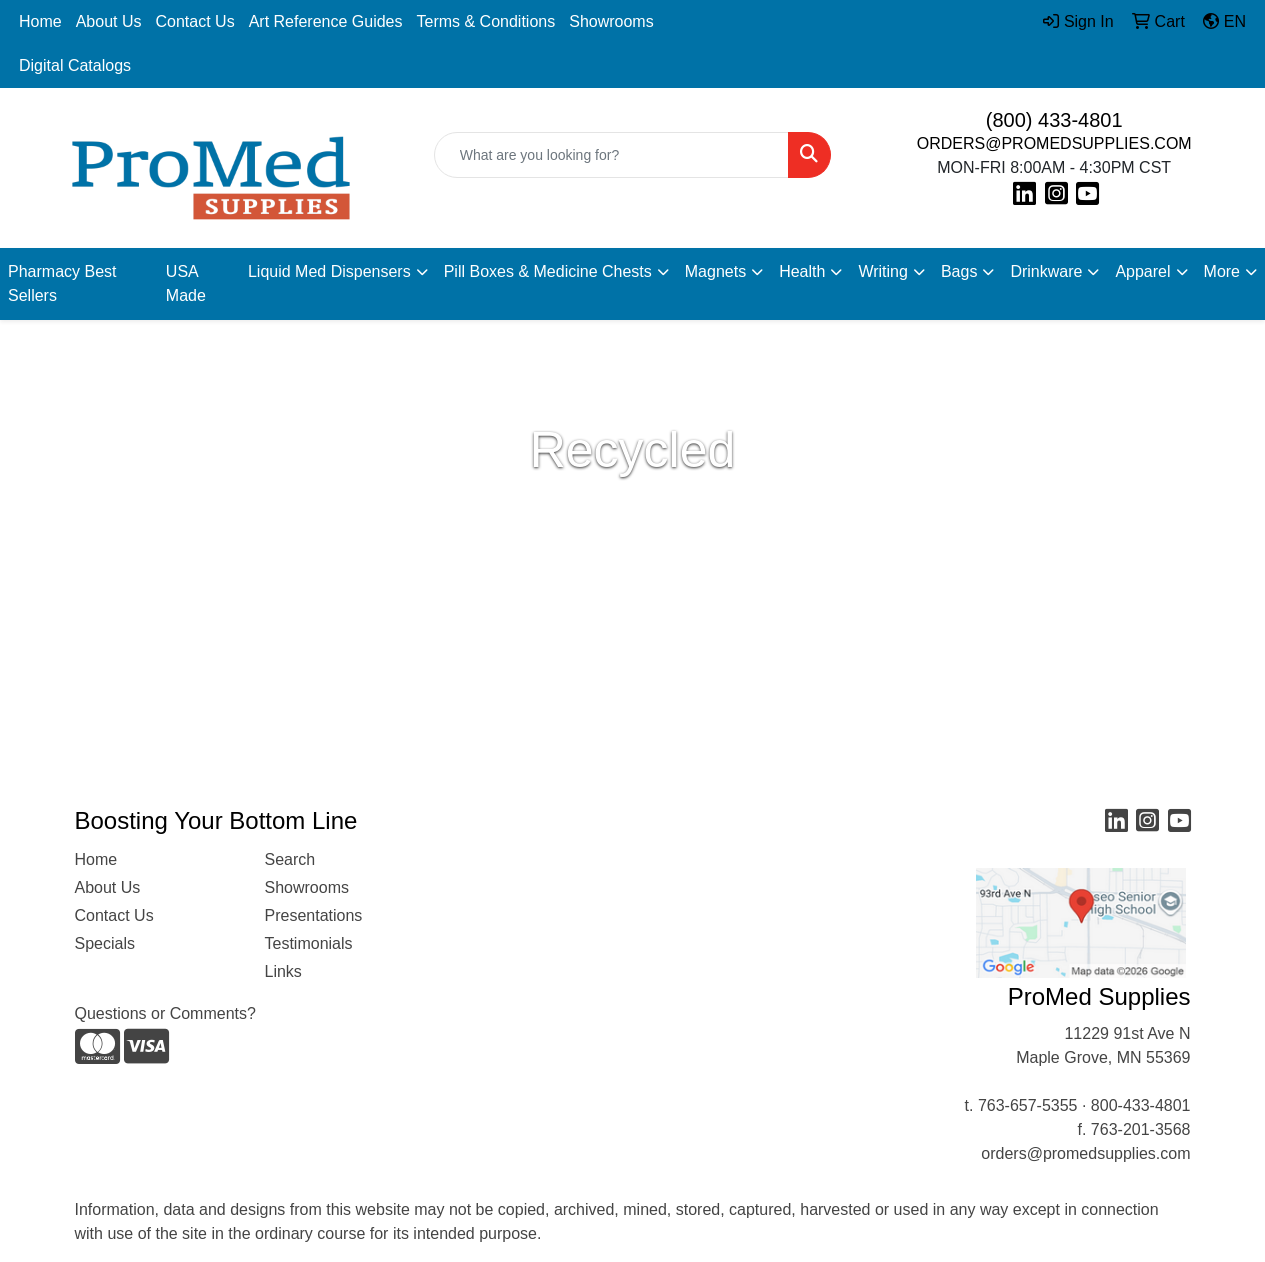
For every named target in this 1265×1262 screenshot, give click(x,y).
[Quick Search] (612, 155)
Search (290, 859)
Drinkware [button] (1046, 271)
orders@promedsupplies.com (1085, 1153)
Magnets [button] (715, 271)
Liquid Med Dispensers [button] (329, 271)
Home (40, 21)
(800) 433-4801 (1054, 120)
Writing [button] (883, 271)
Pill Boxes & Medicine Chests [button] (548, 271)
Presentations (314, 915)
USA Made (186, 283)
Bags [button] (959, 271)
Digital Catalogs (75, 65)
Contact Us (195, 21)
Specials (105, 943)
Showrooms (611, 21)
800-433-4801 (1141, 1105)
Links (283, 971)
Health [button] (802, 271)
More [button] (1222, 271)
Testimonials (309, 943)
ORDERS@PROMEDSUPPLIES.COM (1054, 143)
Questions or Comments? (165, 1013)
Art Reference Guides (326, 21)
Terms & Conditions (486, 21)
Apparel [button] (1142, 271)
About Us (109, 21)
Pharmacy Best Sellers (62, 283)
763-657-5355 (1028, 1105)
